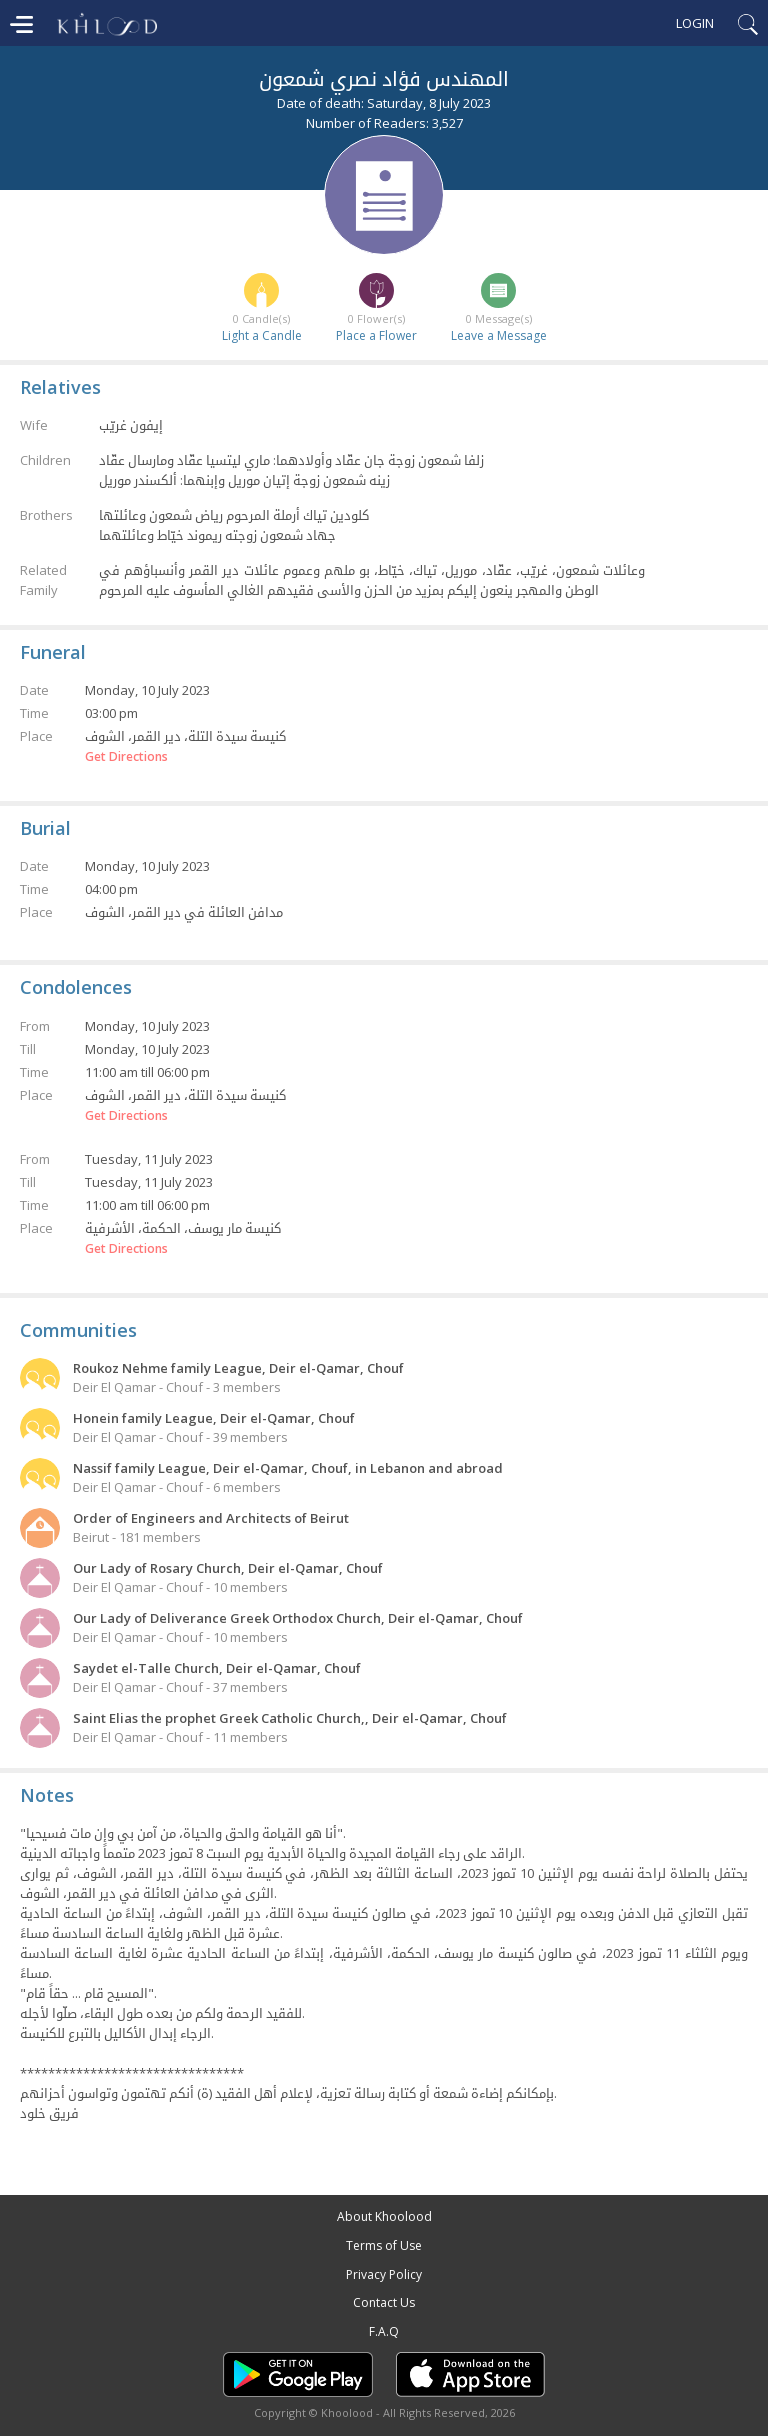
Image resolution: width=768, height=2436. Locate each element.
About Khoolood (384, 2216)
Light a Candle (262, 335)
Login (695, 23)
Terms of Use (384, 2245)
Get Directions (126, 757)
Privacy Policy (384, 2274)
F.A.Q (384, 2331)
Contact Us (384, 2302)
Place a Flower (376, 335)
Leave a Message (499, 335)
